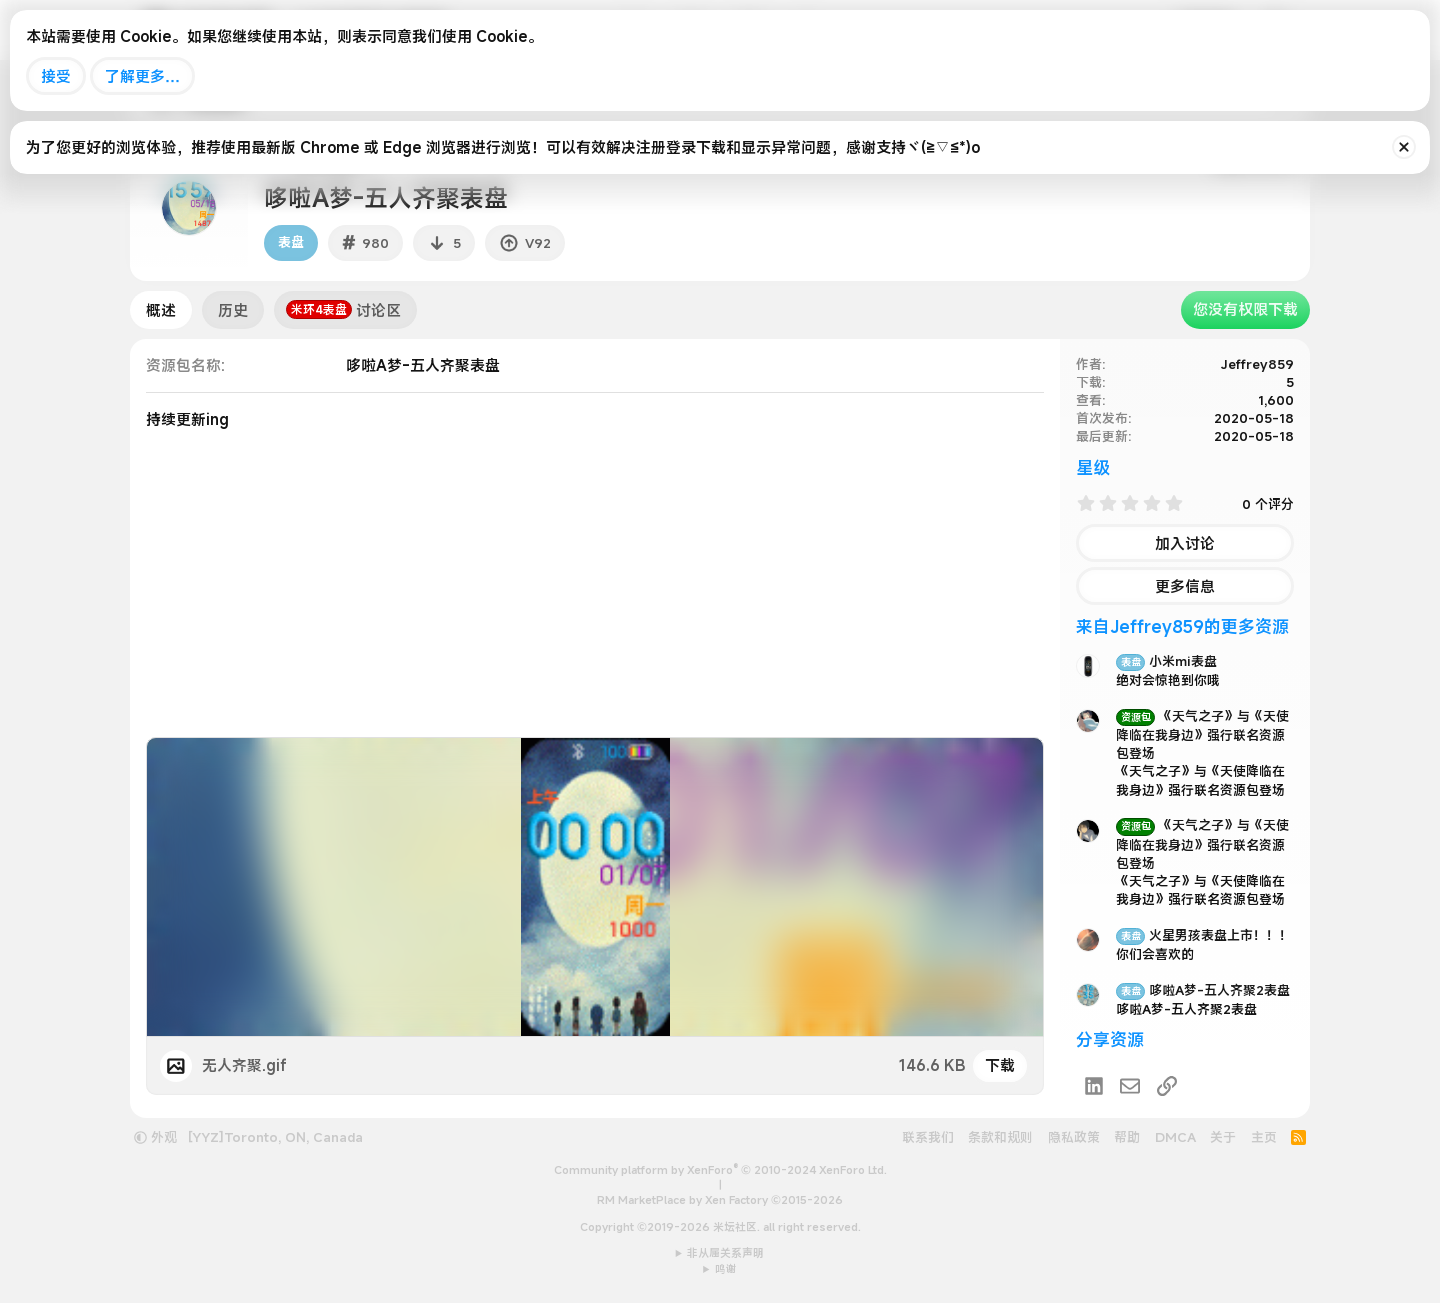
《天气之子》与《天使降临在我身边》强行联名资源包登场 (1202, 734)
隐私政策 (1074, 1137)
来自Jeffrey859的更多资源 (1182, 626)
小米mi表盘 (1166, 661)
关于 (1223, 1137)
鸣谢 (726, 1269)
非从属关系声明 (725, 1253)
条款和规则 (1000, 1137)
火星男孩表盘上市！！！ (1204, 935)
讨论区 (343, 310)
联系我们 (928, 1137)
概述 (161, 310)
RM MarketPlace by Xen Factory (720, 1200)
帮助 (1127, 1137)
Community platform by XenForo (720, 1170)
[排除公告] (1404, 147)
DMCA (1175, 1137)
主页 (1264, 1137)
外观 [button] (155, 1137)
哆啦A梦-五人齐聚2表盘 (1203, 990)
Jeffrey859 (1257, 364)
